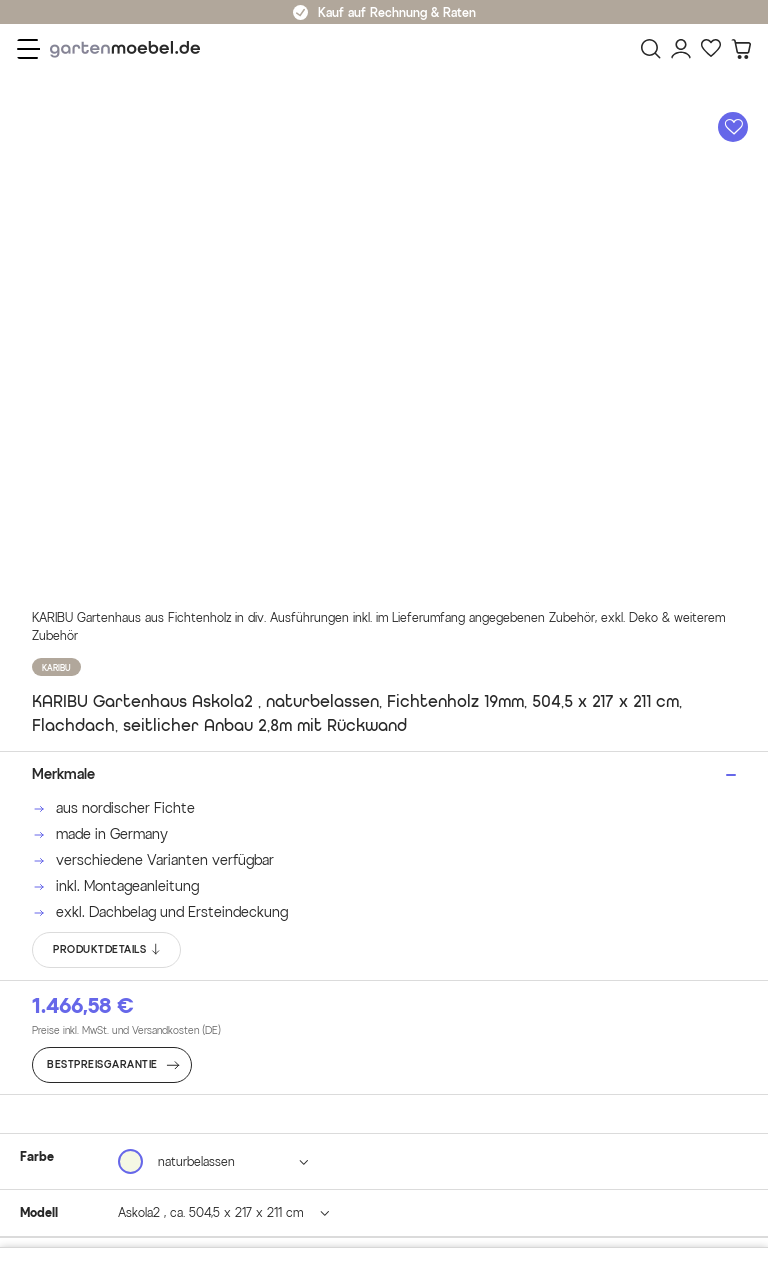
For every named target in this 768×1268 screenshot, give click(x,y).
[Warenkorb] (741, 49)
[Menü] (28, 49)
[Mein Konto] (681, 49)
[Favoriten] (711, 49)
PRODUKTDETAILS (107, 950)
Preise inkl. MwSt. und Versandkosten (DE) (126, 1030)
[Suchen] (651, 49)
